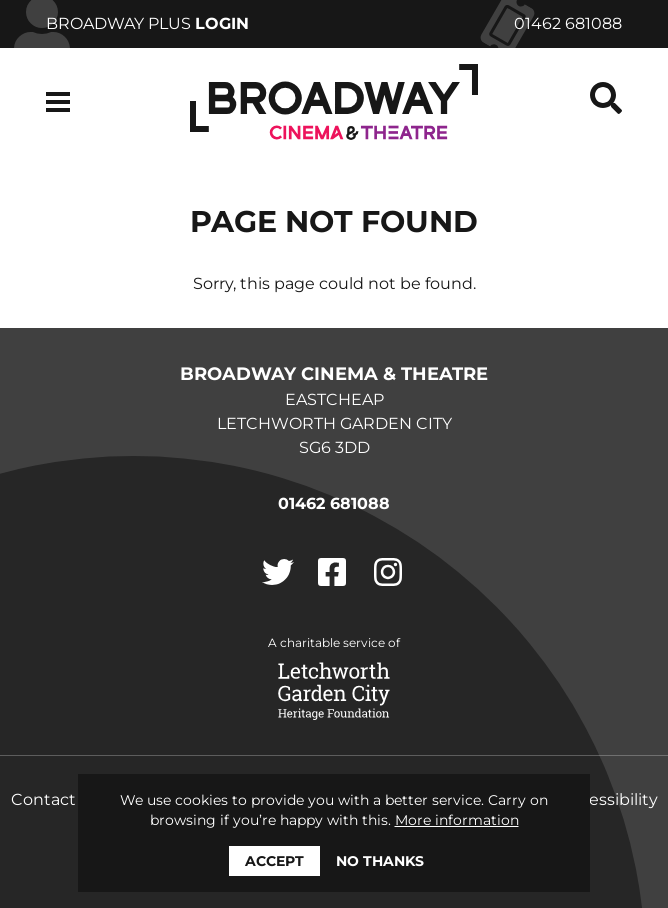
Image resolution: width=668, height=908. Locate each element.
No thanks (380, 861)
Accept (274, 861)
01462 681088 (568, 23)
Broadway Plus (147, 23)
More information (457, 820)
